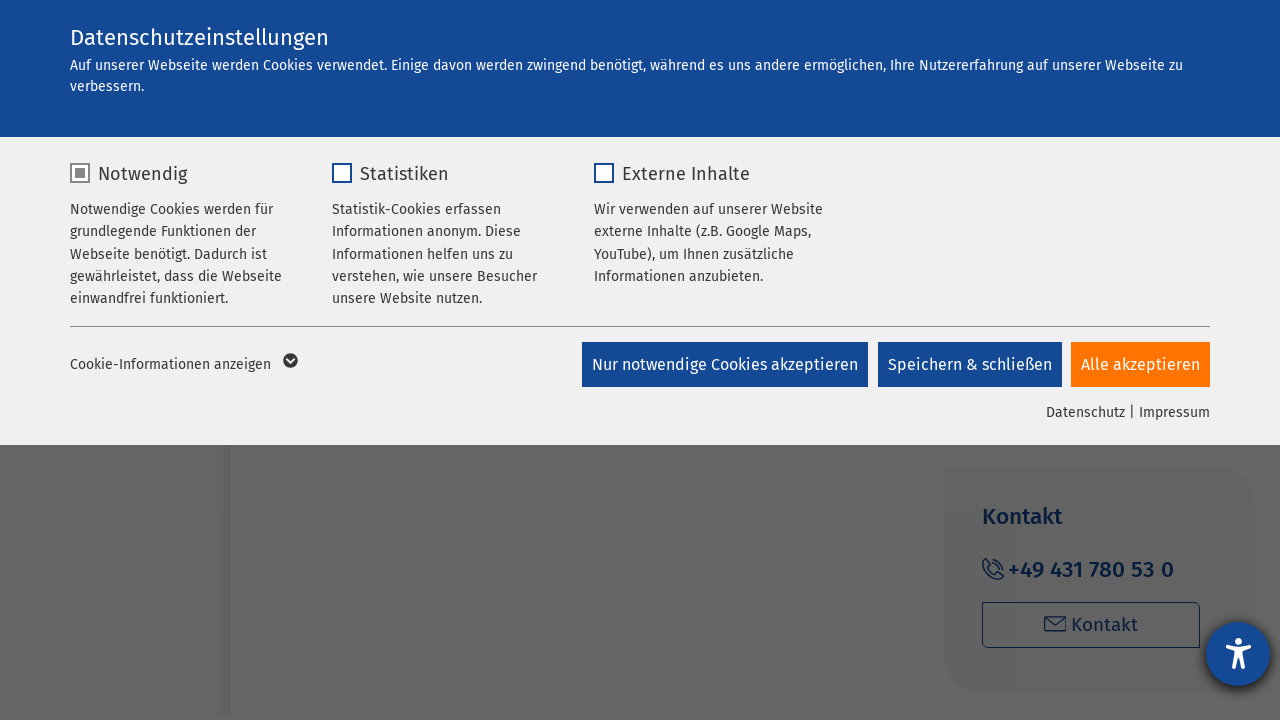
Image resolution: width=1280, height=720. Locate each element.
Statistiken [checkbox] (404, 174)
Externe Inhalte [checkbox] (686, 174)
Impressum (1174, 412)
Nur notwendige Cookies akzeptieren (724, 364)
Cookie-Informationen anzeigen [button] (182, 365)
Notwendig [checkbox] (142, 174)
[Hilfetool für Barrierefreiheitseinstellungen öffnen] (1238, 654)
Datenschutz (1085, 412)
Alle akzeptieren (1140, 364)
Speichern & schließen (969, 364)
